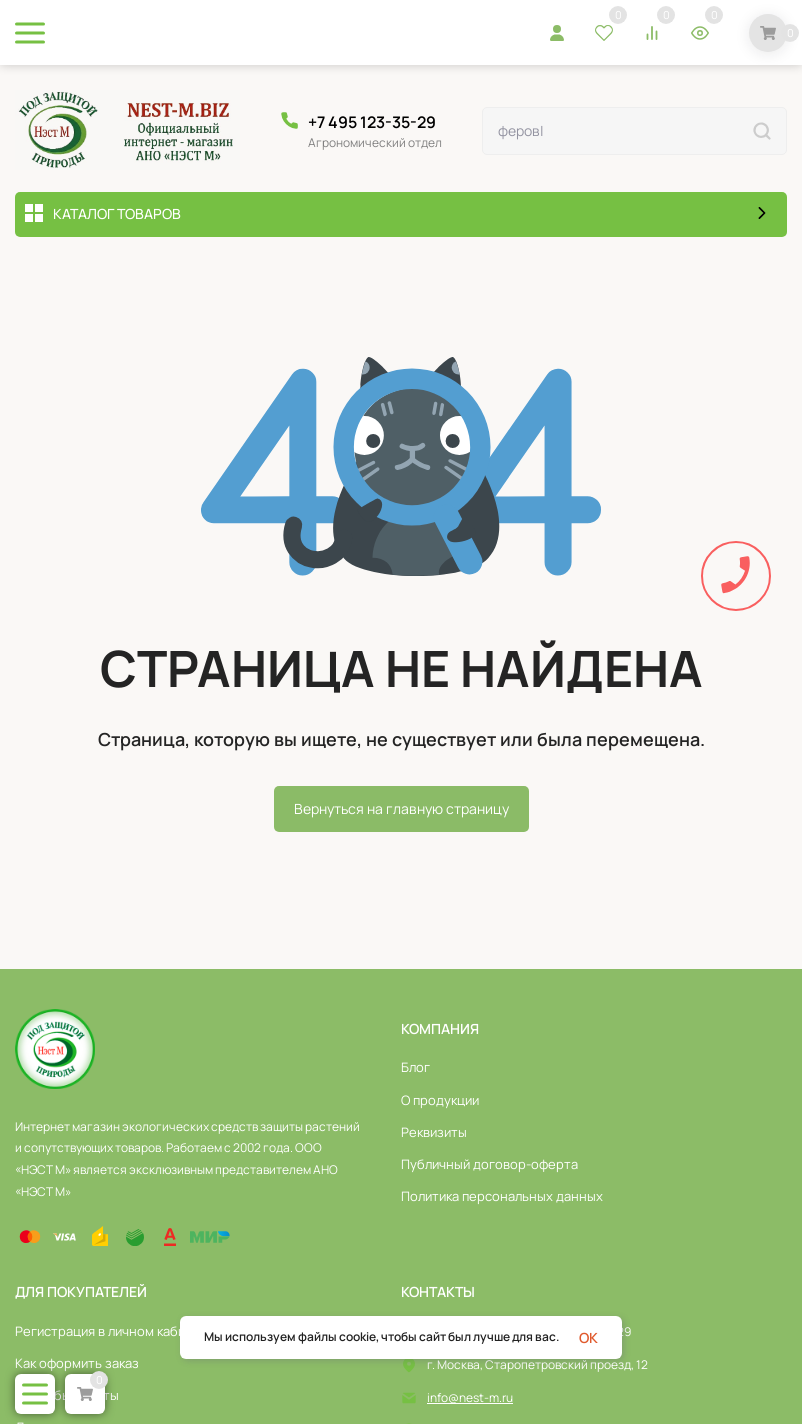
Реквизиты (434, 1132)
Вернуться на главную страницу (401, 808)
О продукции (440, 1100)
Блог (415, 1067)
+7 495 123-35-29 (372, 122)
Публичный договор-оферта (489, 1164)
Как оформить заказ (77, 1363)
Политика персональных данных (502, 1196)
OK (588, 1337)
